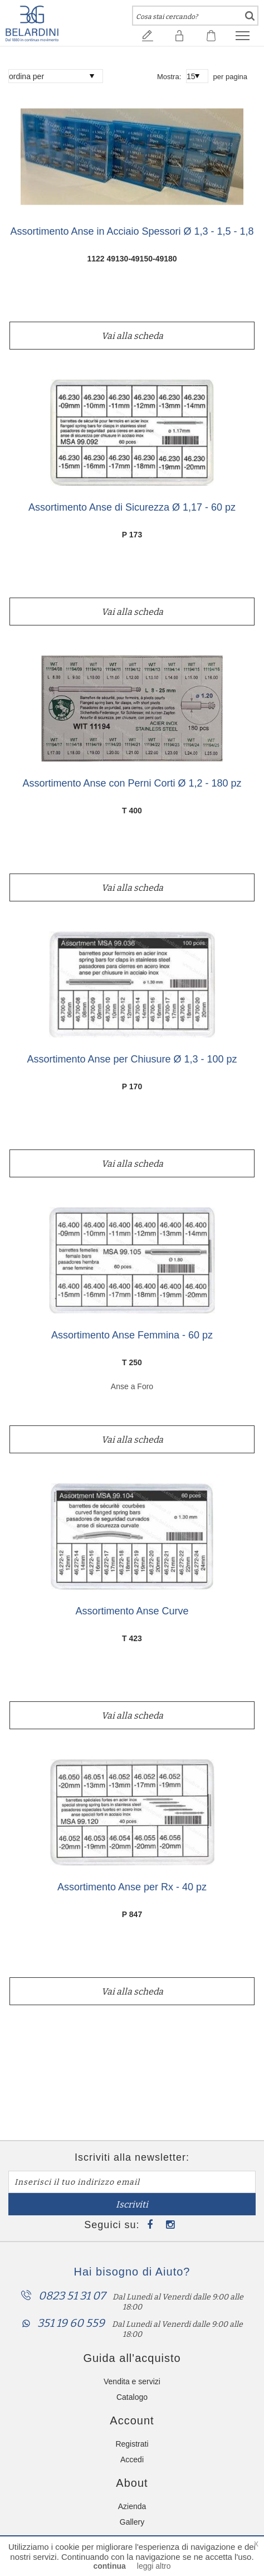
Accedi (132, 2459)
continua (109, 2566)
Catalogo (132, 2397)
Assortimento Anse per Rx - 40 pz (132, 1887)
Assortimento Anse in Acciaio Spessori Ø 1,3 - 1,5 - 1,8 (131, 231)
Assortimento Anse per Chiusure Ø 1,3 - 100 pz (132, 1059)
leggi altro (154, 2566)
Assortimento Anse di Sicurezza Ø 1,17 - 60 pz (132, 507)
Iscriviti (132, 2204)
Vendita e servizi (132, 2381)
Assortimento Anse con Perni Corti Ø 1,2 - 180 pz (131, 783)
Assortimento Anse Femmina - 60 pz (132, 1335)
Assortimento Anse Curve (131, 1611)
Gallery (132, 2521)
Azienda (132, 2506)
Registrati (131, 2443)
